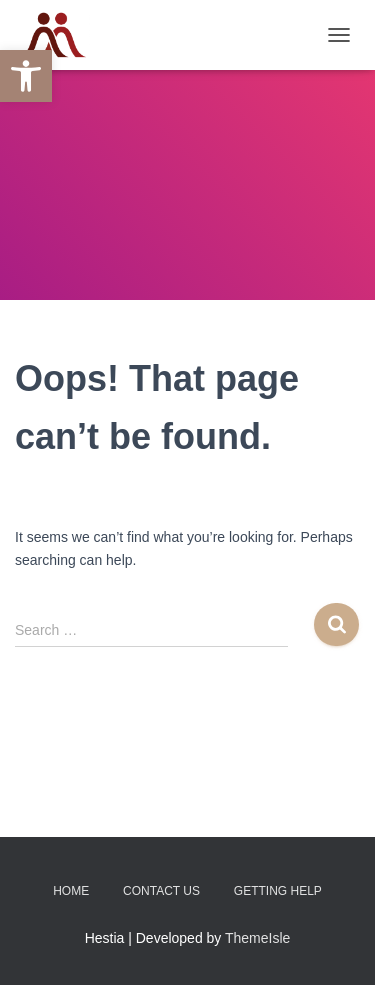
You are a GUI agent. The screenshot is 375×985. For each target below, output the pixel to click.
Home (71, 891)
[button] (26, 76)
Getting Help (278, 891)
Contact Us (161, 891)
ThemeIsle (257, 938)
